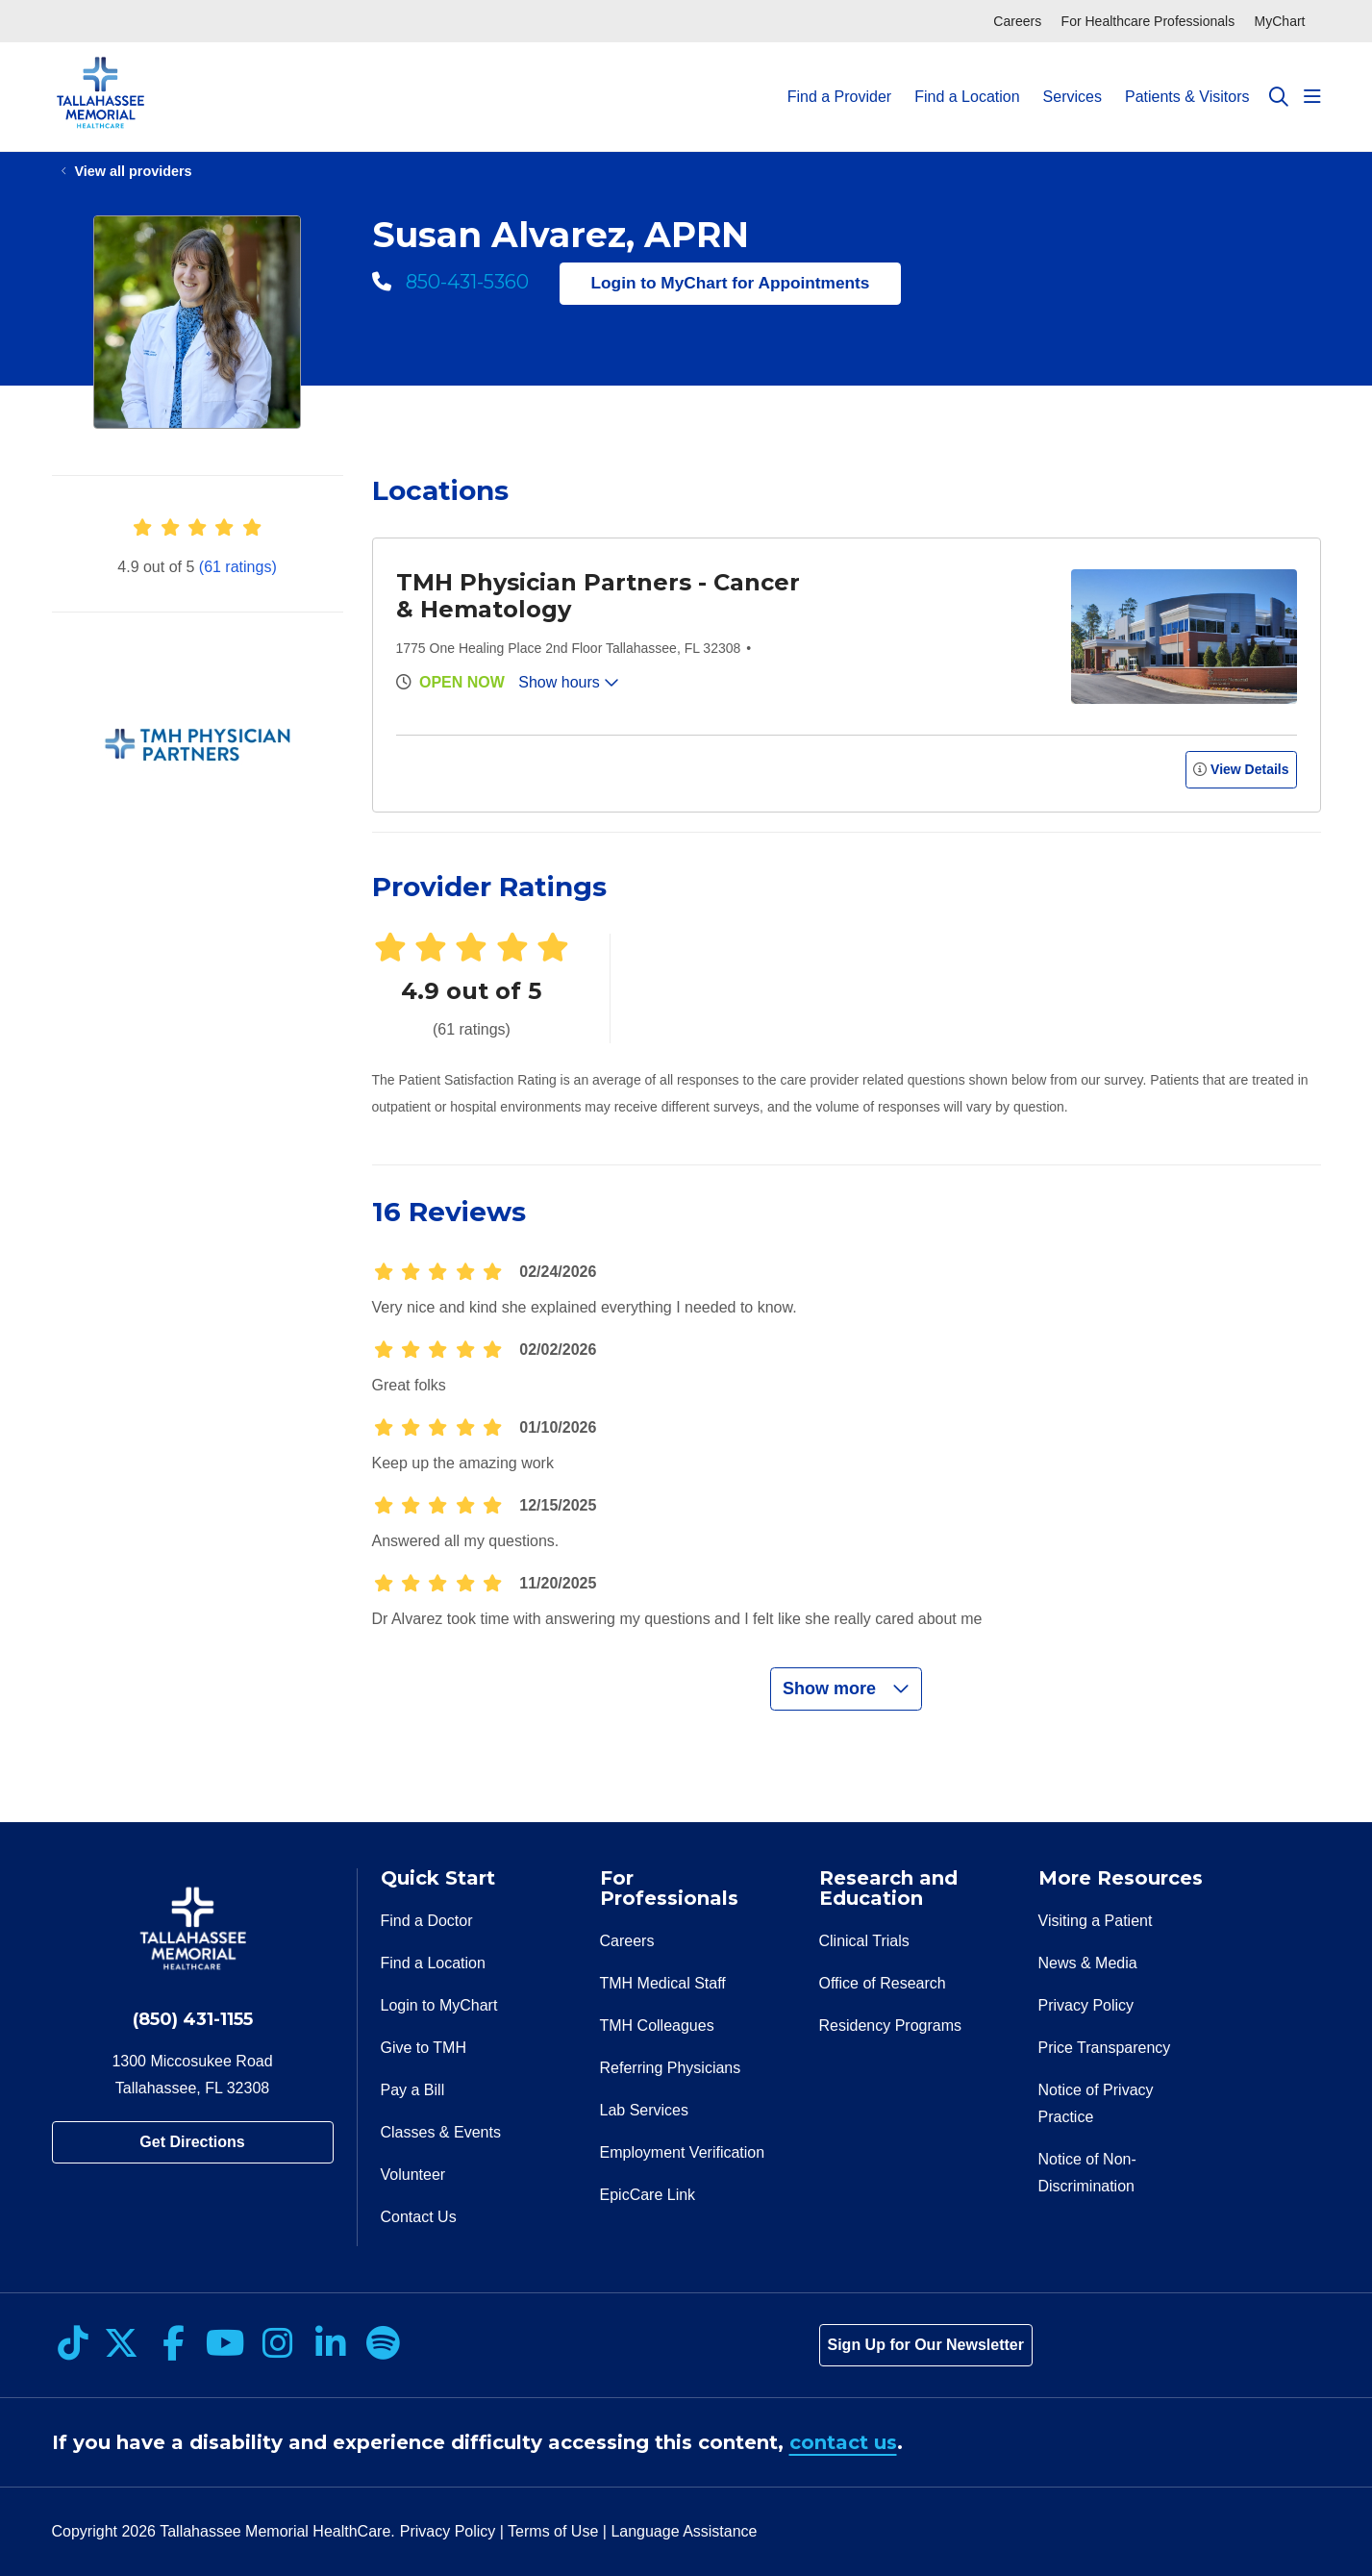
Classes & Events (441, 2132)
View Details (1241, 769)
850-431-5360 (450, 281)
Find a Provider (840, 79)
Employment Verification (682, 2152)
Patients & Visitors (1187, 79)
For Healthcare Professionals (1148, 21)
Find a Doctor (427, 1921)
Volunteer (413, 2174)
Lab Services (644, 2110)
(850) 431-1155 (193, 2019)
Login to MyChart (439, 2005)
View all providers (133, 171)
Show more (846, 1688)
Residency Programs (890, 2025)
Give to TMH (424, 2047)
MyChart (1280, 21)
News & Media (1087, 1963)
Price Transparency (1104, 2047)
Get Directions (191, 2142)
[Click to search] (1278, 97)
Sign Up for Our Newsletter (926, 2345)
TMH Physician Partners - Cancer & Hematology (598, 595)
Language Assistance (684, 2531)
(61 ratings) (238, 567)
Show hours (568, 682)
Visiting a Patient (1095, 1921)
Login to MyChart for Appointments (730, 282)
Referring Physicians (670, 2068)
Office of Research (882, 1983)
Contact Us (419, 2217)
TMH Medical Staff (663, 1983)
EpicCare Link (648, 2195)
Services (1072, 79)
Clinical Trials (864, 1941)
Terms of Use (553, 2531)
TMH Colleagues (657, 2025)
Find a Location (967, 79)
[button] (1312, 97)
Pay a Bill (413, 2090)
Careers (1017, 21)
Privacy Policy (1086, 2005)
